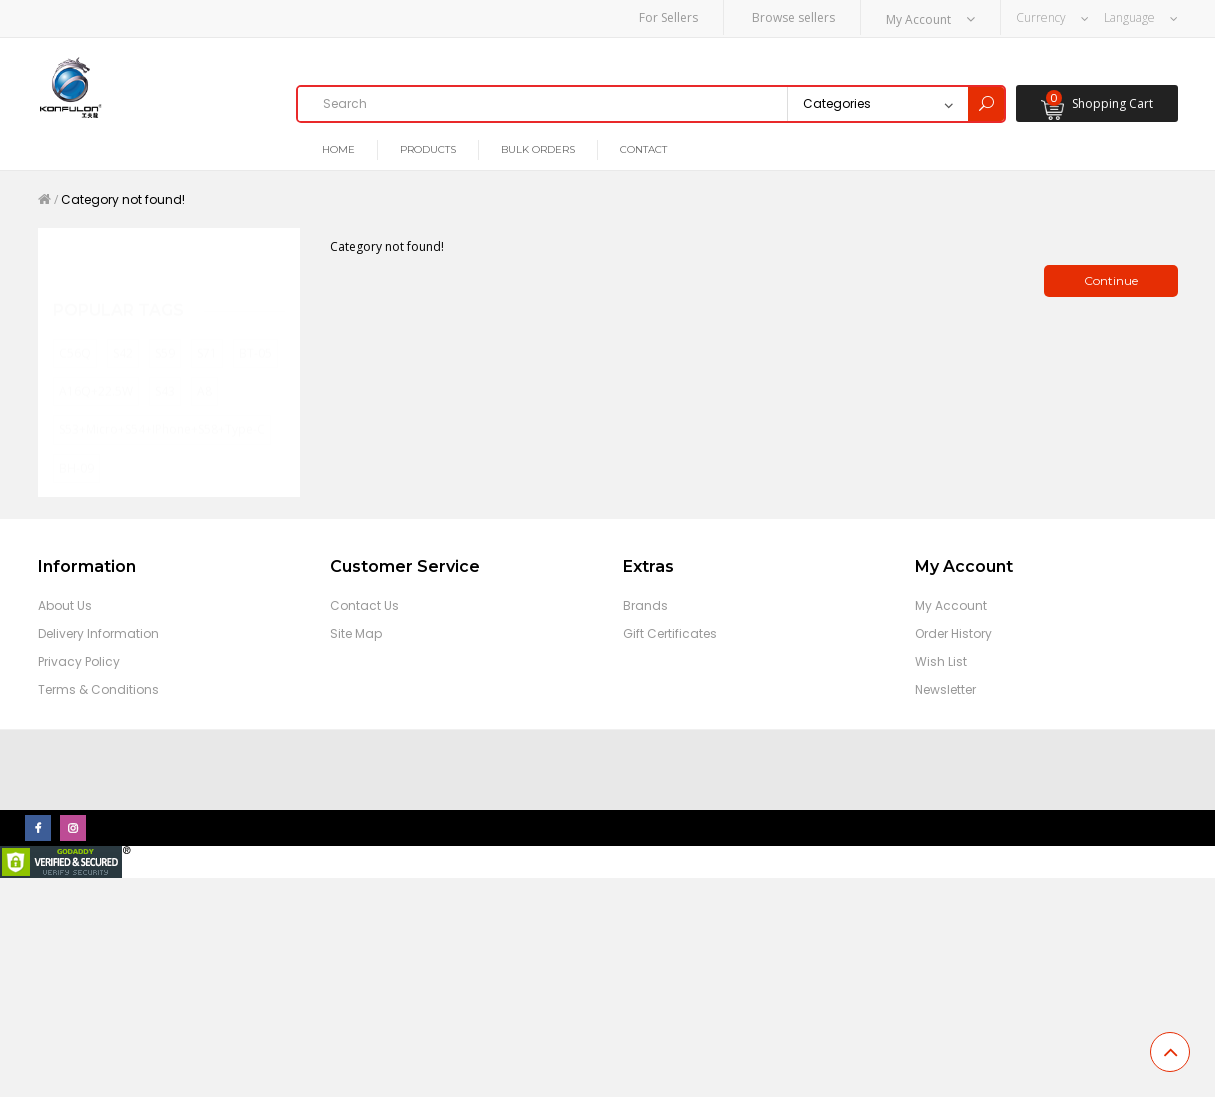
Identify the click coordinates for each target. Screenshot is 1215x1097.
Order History (953, 633)
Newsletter (945, 689)
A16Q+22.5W (96, 373)
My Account (951, 605)
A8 (204, 373)
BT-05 (255, 335)
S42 (123, 335)
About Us (65, 605)
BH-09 (76, 450)
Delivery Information (98, 633)
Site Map (356, 633)
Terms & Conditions (98, 689)
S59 (165, 335)
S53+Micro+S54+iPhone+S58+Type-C (162, 412)
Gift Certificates (670, 633)
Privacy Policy (79, 661)
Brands (645, 605)
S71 (207, 335)
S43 (165, 373)
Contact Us (364, 605)
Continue (1111, 281)
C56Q (75, 335)
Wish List (941, 661)
